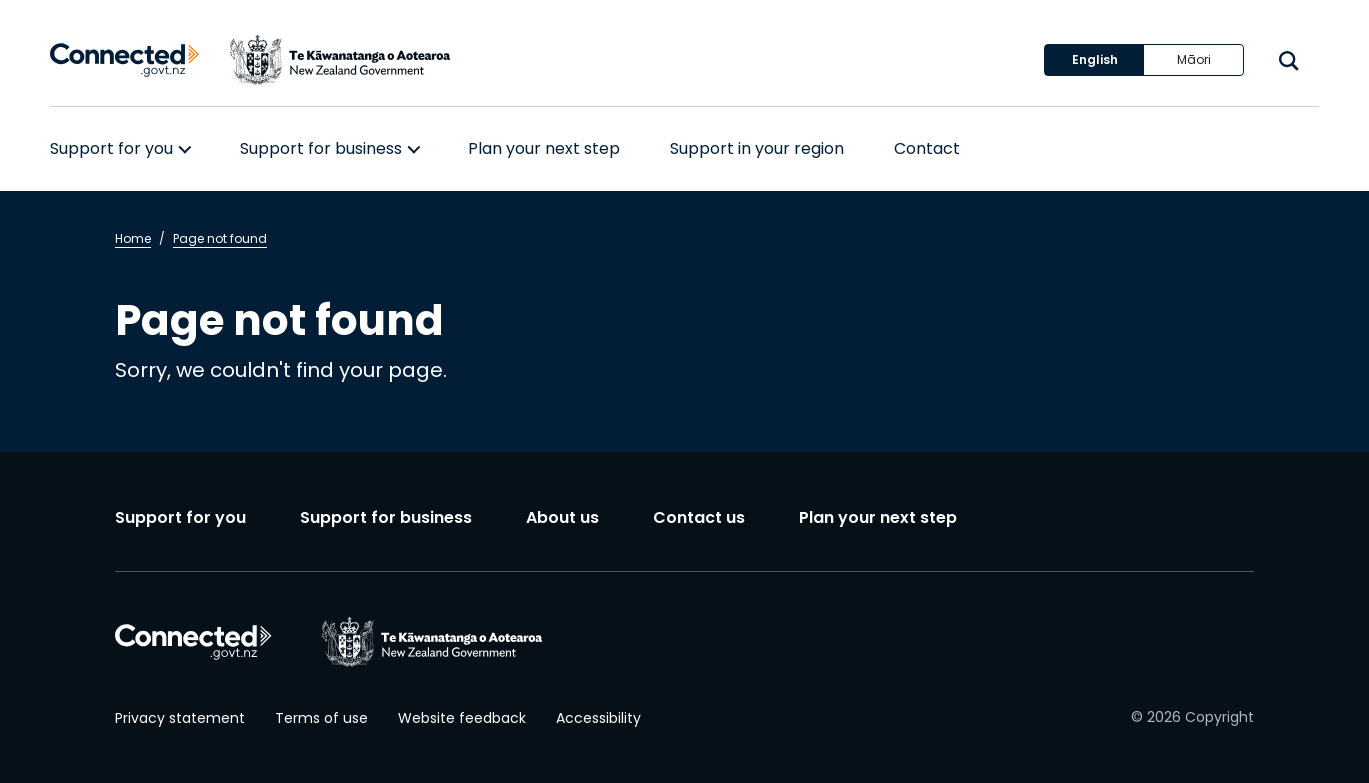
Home (133, 238)
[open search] (1289, 61)
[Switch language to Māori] (1193, 60)
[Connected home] (125, 60)
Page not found (220, 238)
